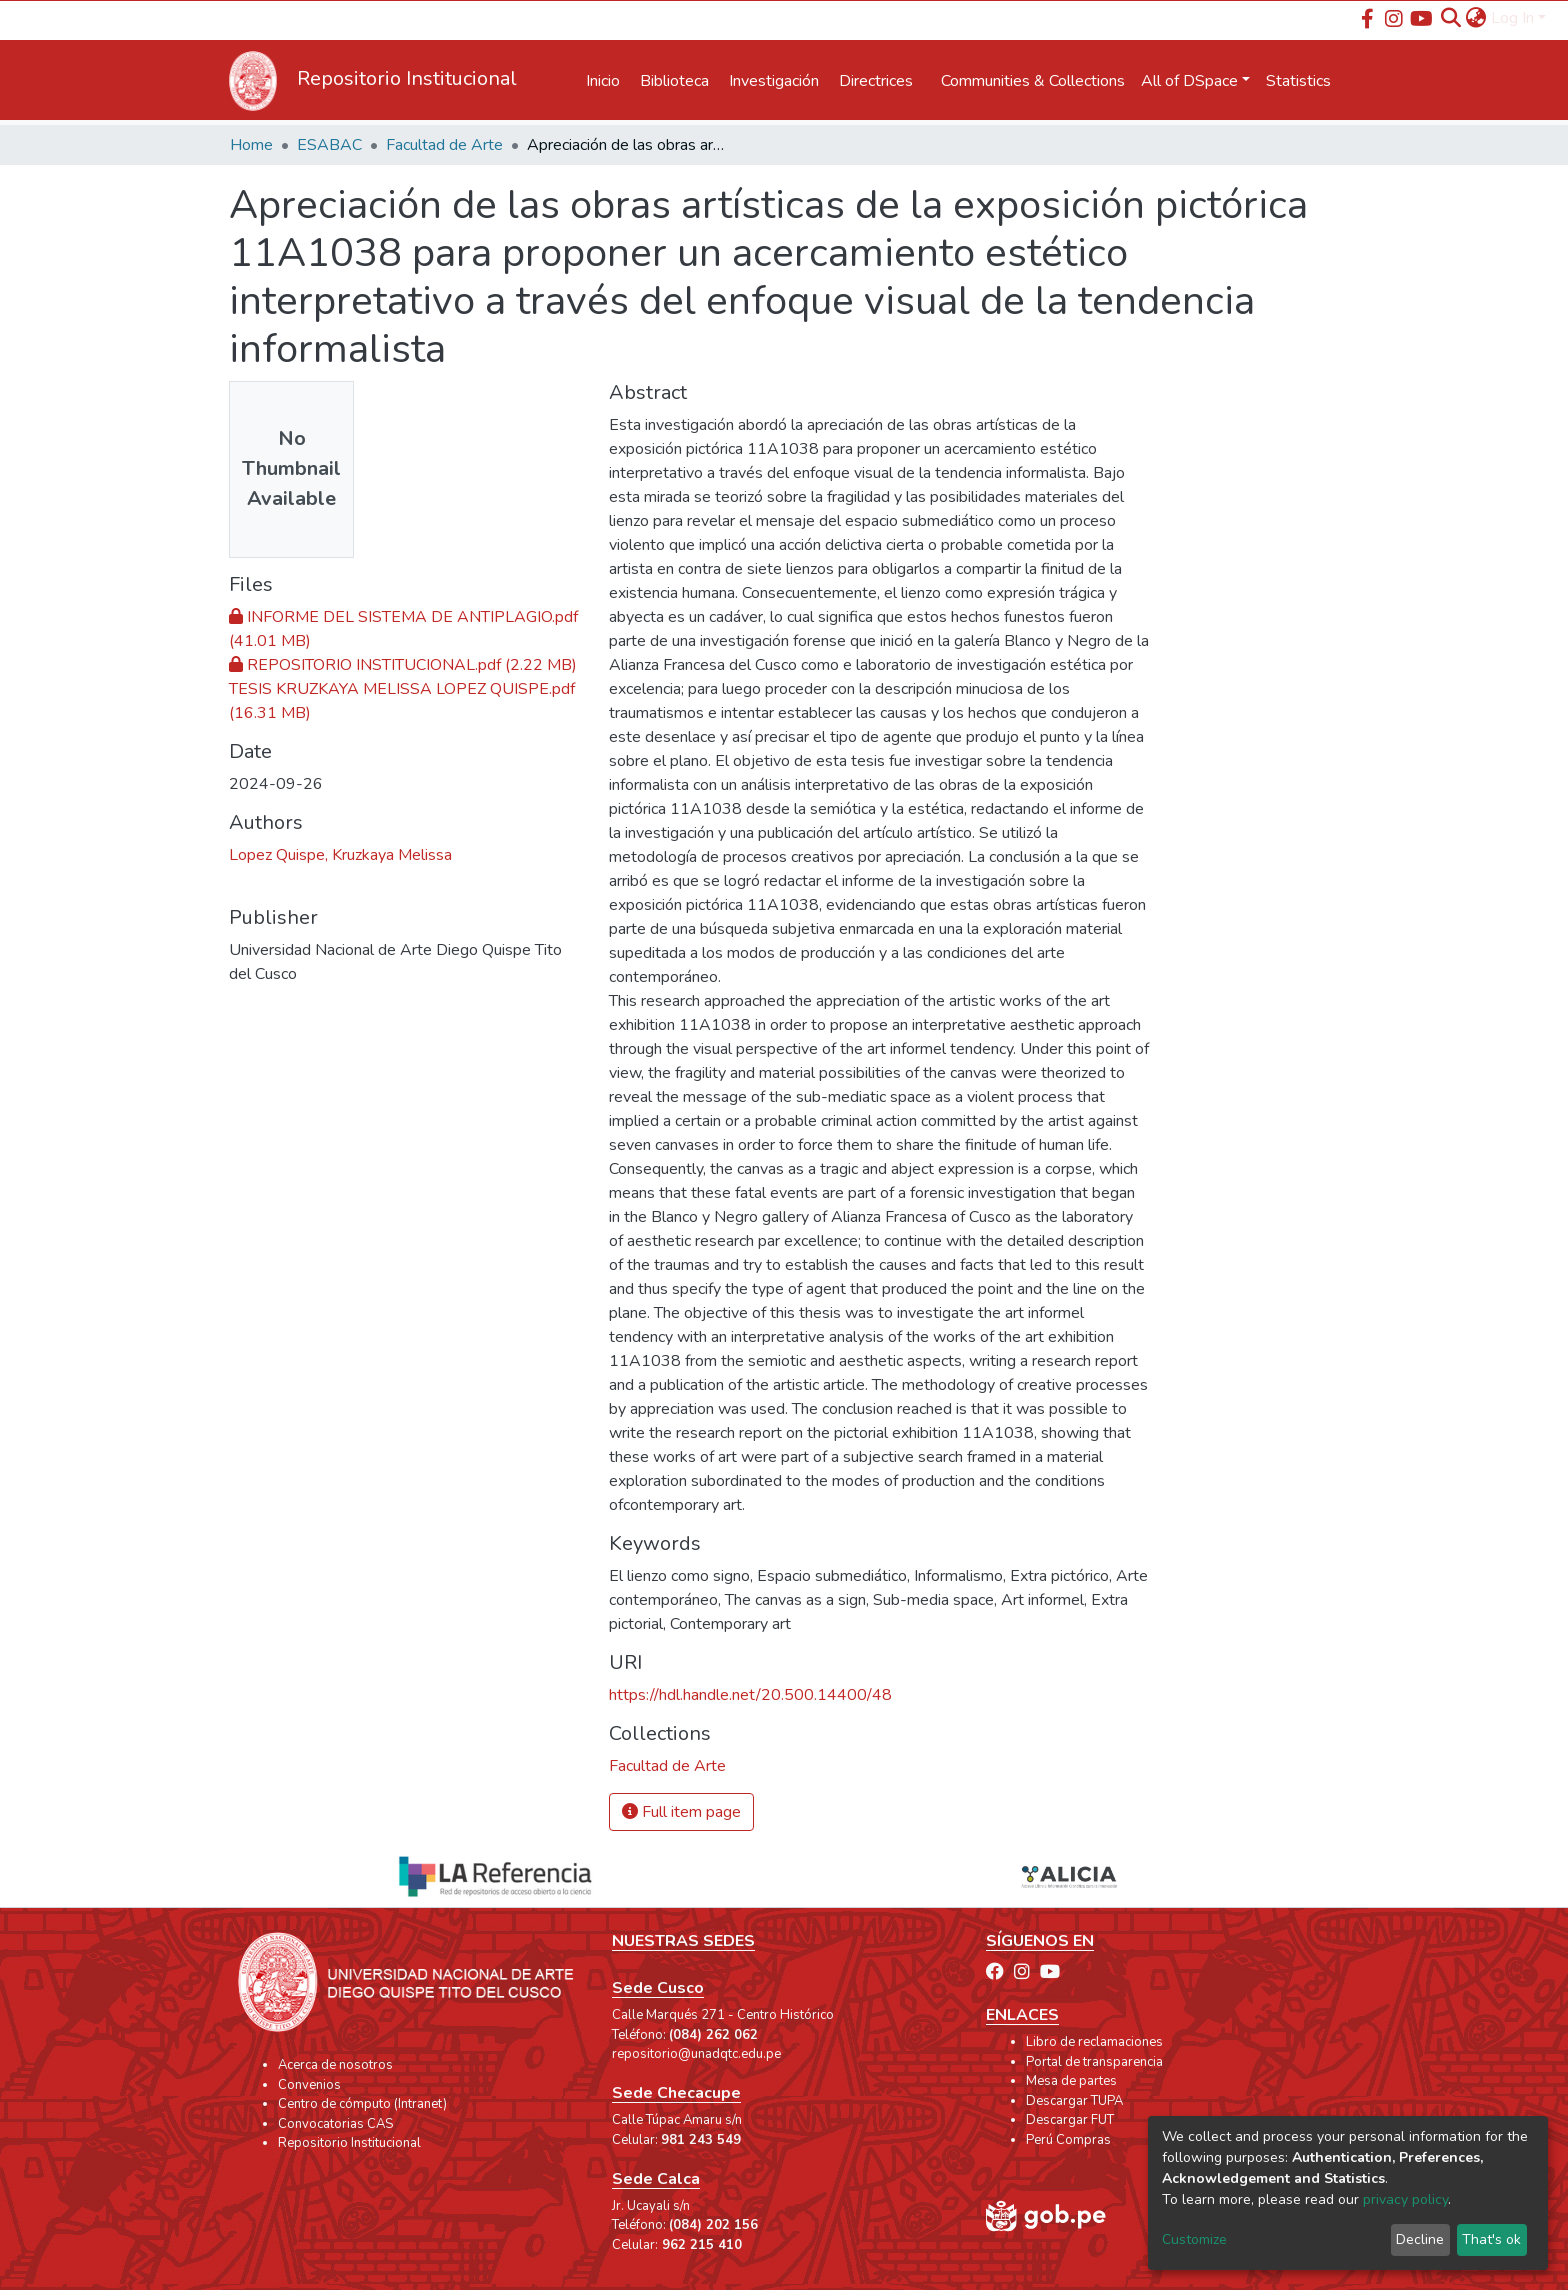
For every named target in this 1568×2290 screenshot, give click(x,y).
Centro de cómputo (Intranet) (362, 2104)
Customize (1194, 2239)
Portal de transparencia (1094, 2062)
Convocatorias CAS (335, 2124)
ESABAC (329, 145)
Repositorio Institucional (349, 2143)
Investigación (774, 81)
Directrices (876, 81)
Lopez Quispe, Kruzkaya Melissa (340, 855)
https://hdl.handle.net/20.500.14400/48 (750, 1695)
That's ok (1491, 2239)
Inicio (603, 81)
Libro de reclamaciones (1094, 2042)
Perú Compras (1068, 2140)
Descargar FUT (1070, 2120)
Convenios (309, 2085)
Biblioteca (674, 81)
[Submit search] (1451, 18)
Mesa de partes (1071, 2081)
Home (251, 145)
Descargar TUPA (1074, 2101)
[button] (1476, 18)
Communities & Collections (1033, 81)
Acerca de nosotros (335, 2065)
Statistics (1298, 81)
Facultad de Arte (444, 145)
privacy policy (1405, 2199)
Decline (1420, 2239)
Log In (1512, 18)
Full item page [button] (681, 1812)
